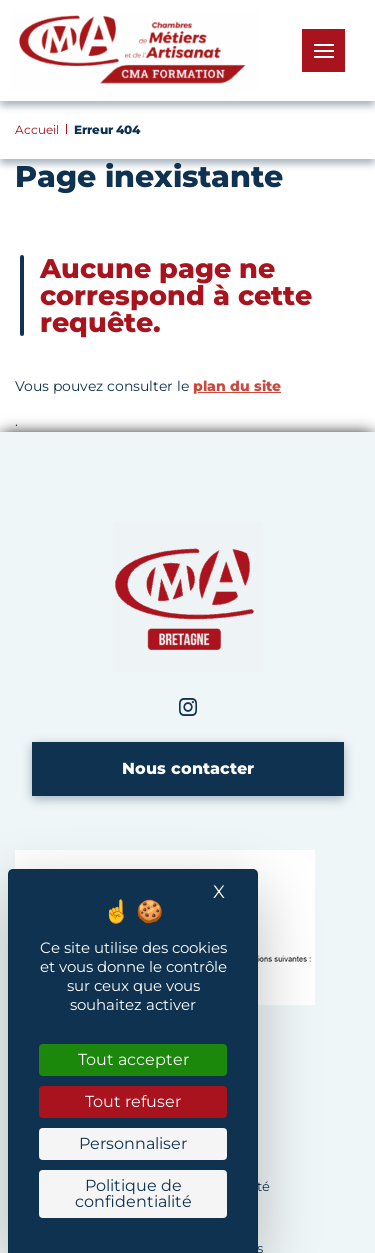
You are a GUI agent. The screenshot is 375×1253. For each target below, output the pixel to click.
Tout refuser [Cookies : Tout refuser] (133, 1101)
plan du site (237, 386)
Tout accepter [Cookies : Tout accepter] (133, 1059)
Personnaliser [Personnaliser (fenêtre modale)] (133, 1143)
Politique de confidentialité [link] (133, 1193)
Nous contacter (188, 768)
